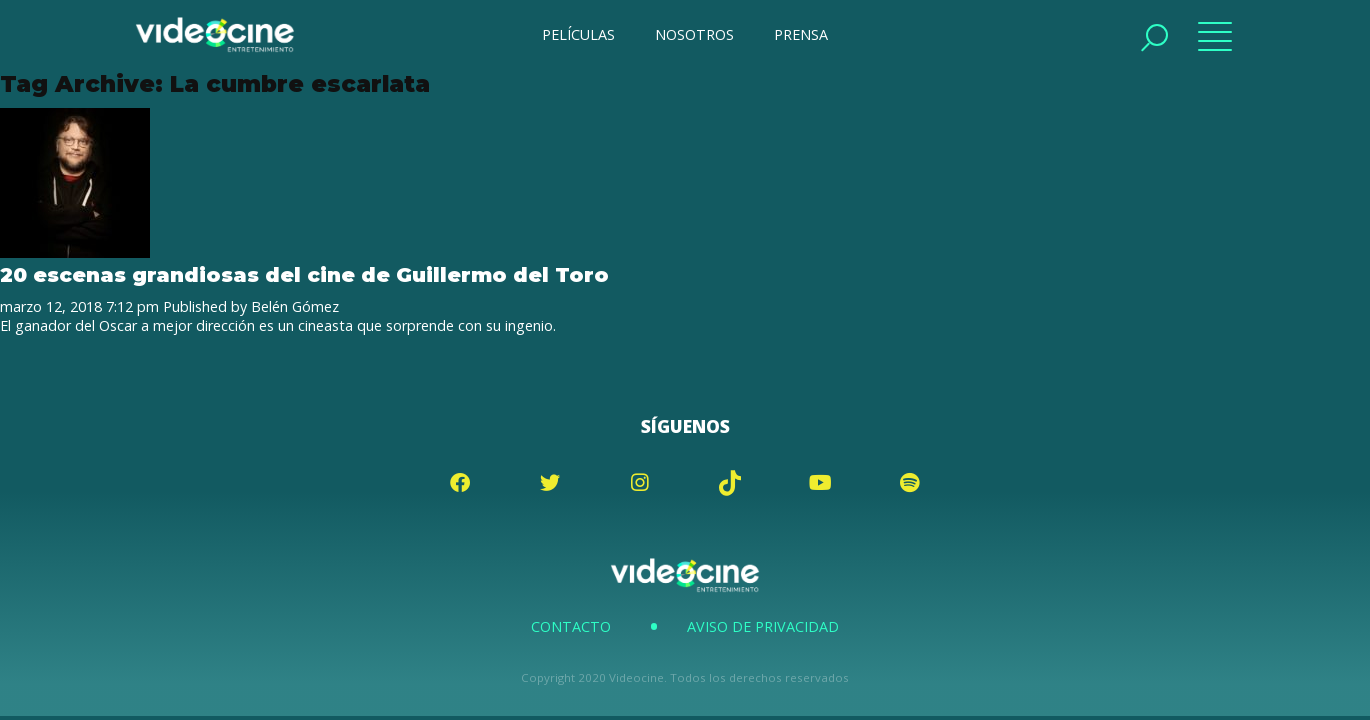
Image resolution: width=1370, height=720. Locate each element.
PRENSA (801, 34)
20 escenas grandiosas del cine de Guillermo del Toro (304, 274)
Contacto (571, 626)
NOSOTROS (694, 34)
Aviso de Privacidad (763, 626)
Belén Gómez (295, 306)
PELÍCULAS (578, 34)
